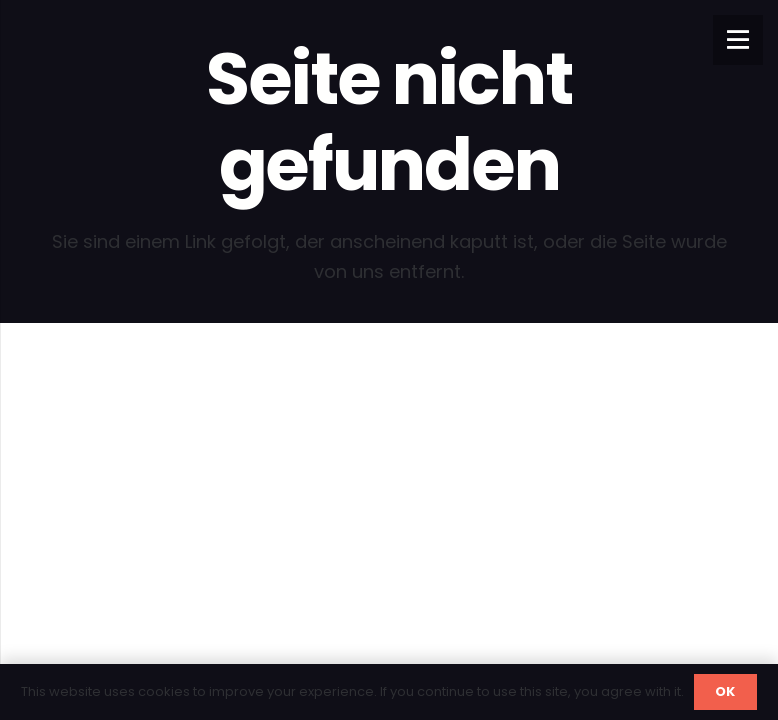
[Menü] (738, 40)
